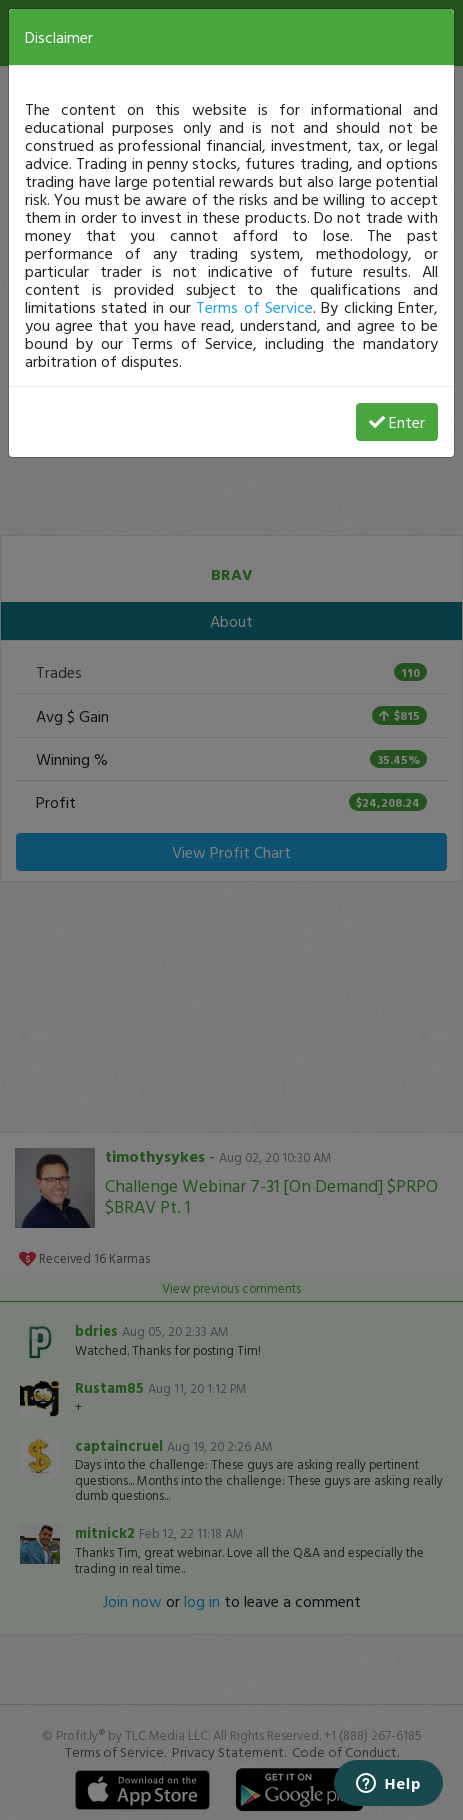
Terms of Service (254, 307)
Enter (397, 422)
